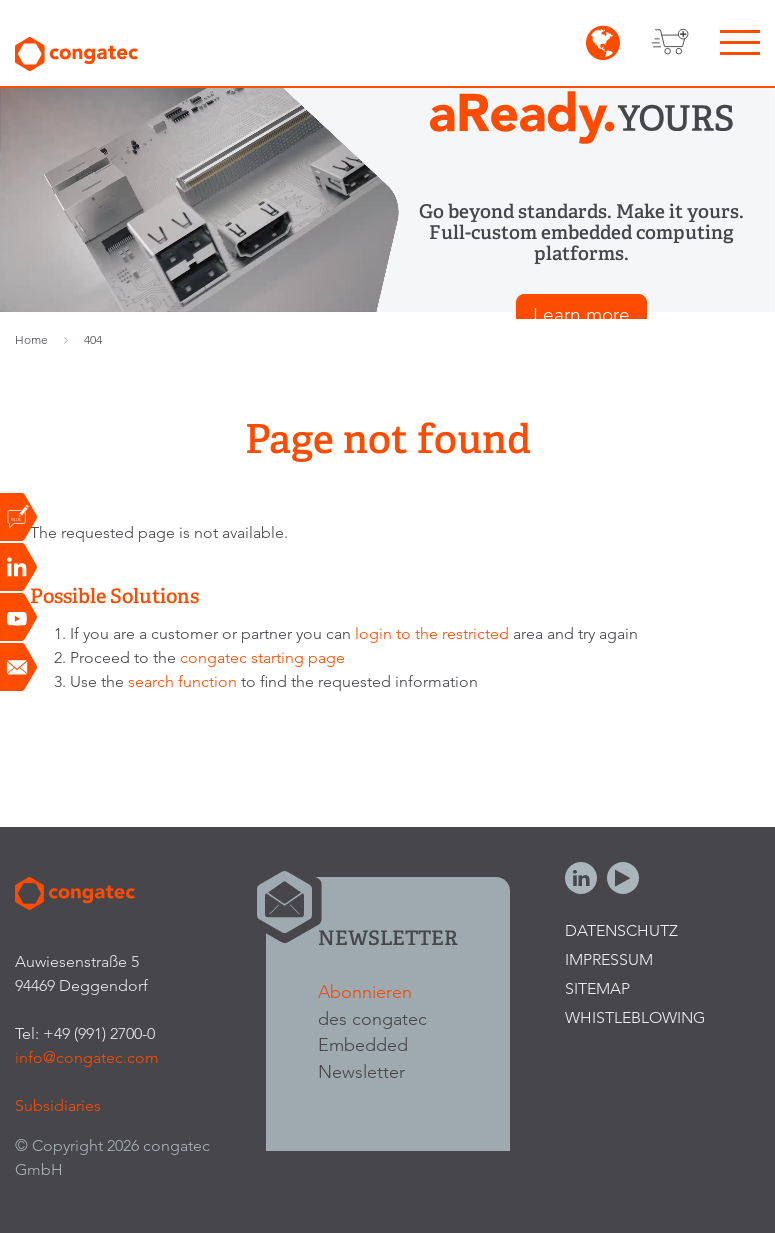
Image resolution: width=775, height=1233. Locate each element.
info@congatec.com (87, 1057)
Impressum (609, 959)
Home (31, 339)
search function (182, 681)
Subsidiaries (58, 1105)
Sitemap (597, 988)
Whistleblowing (635, 1017)
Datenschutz (621, 930)
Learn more (581, 314)
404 (93, 339)
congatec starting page (262, 657)
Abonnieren (365, 991)
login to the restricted (432, 633)
